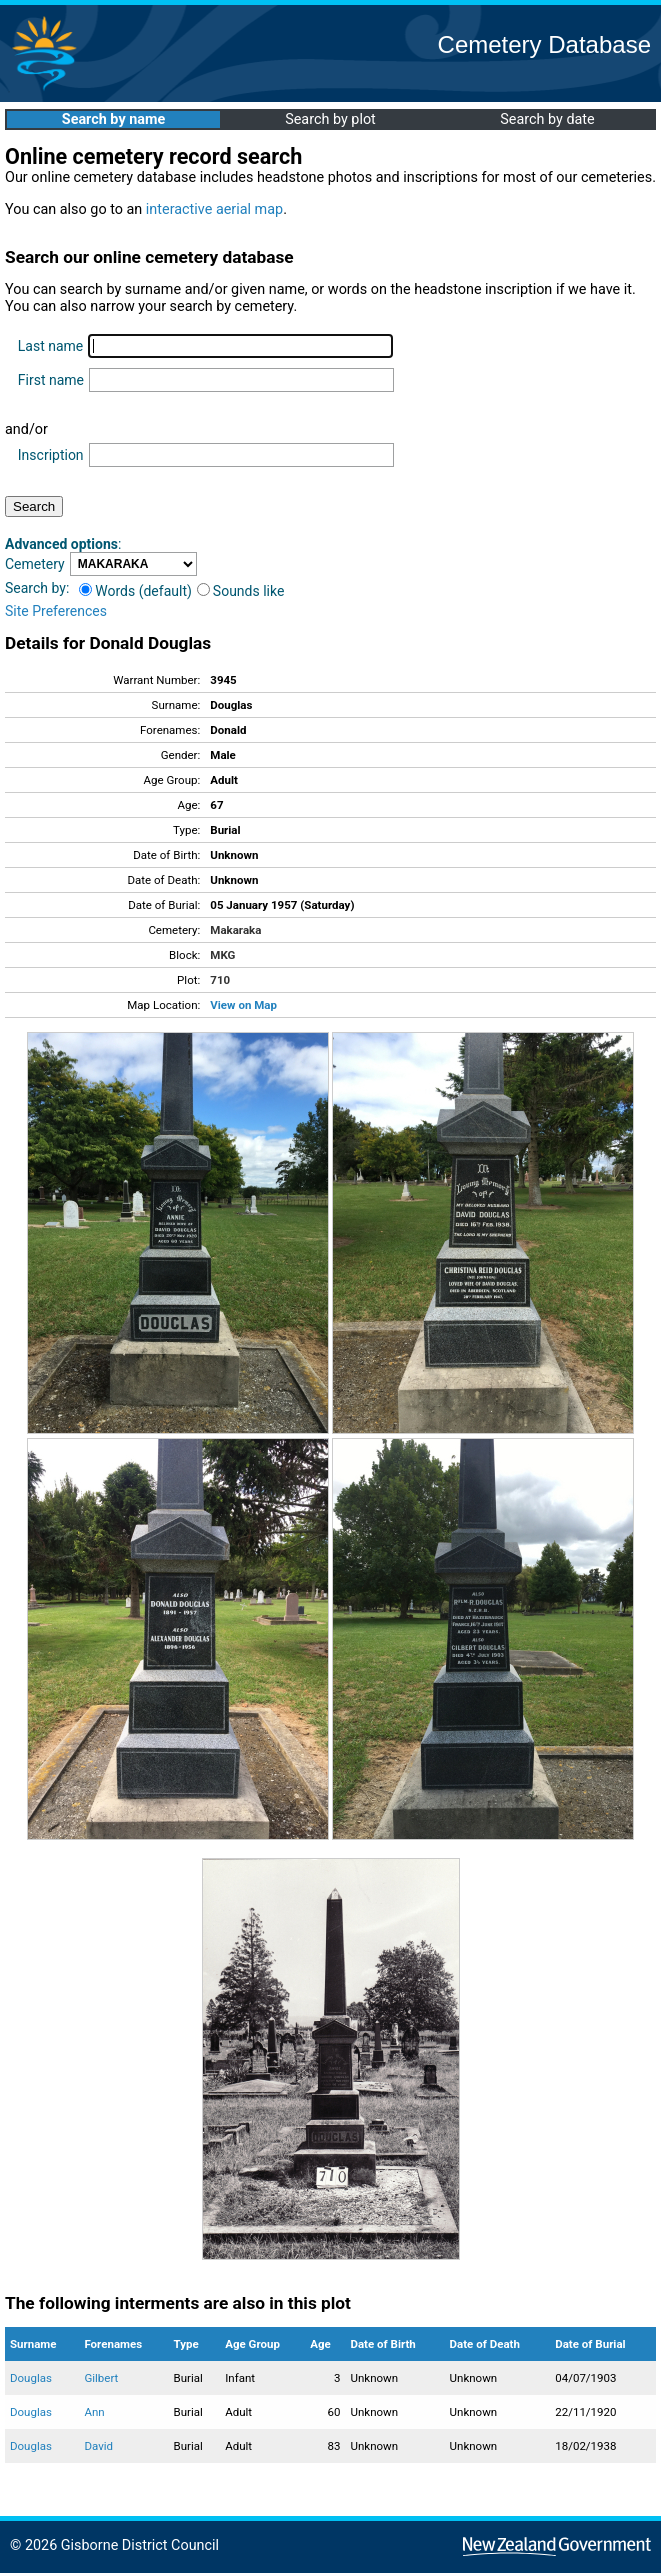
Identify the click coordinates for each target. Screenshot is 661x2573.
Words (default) (135, 591)
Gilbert (101, 2378)
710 (220, 980)
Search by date (547, 119)
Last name (50, 346)
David (98, 2446)
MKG (222, 955)
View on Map (243, 1005)
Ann (94, 2412)
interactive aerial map (214, 209)
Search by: (37, 588)
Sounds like (241, 591)
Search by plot (330, 119)
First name (51, 380)
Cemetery (35, 564)
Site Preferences (56, 611)
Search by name (113, 119)
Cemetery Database (544, 44)
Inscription (51, 455)
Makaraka (235, 930)
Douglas (31, 2378)
